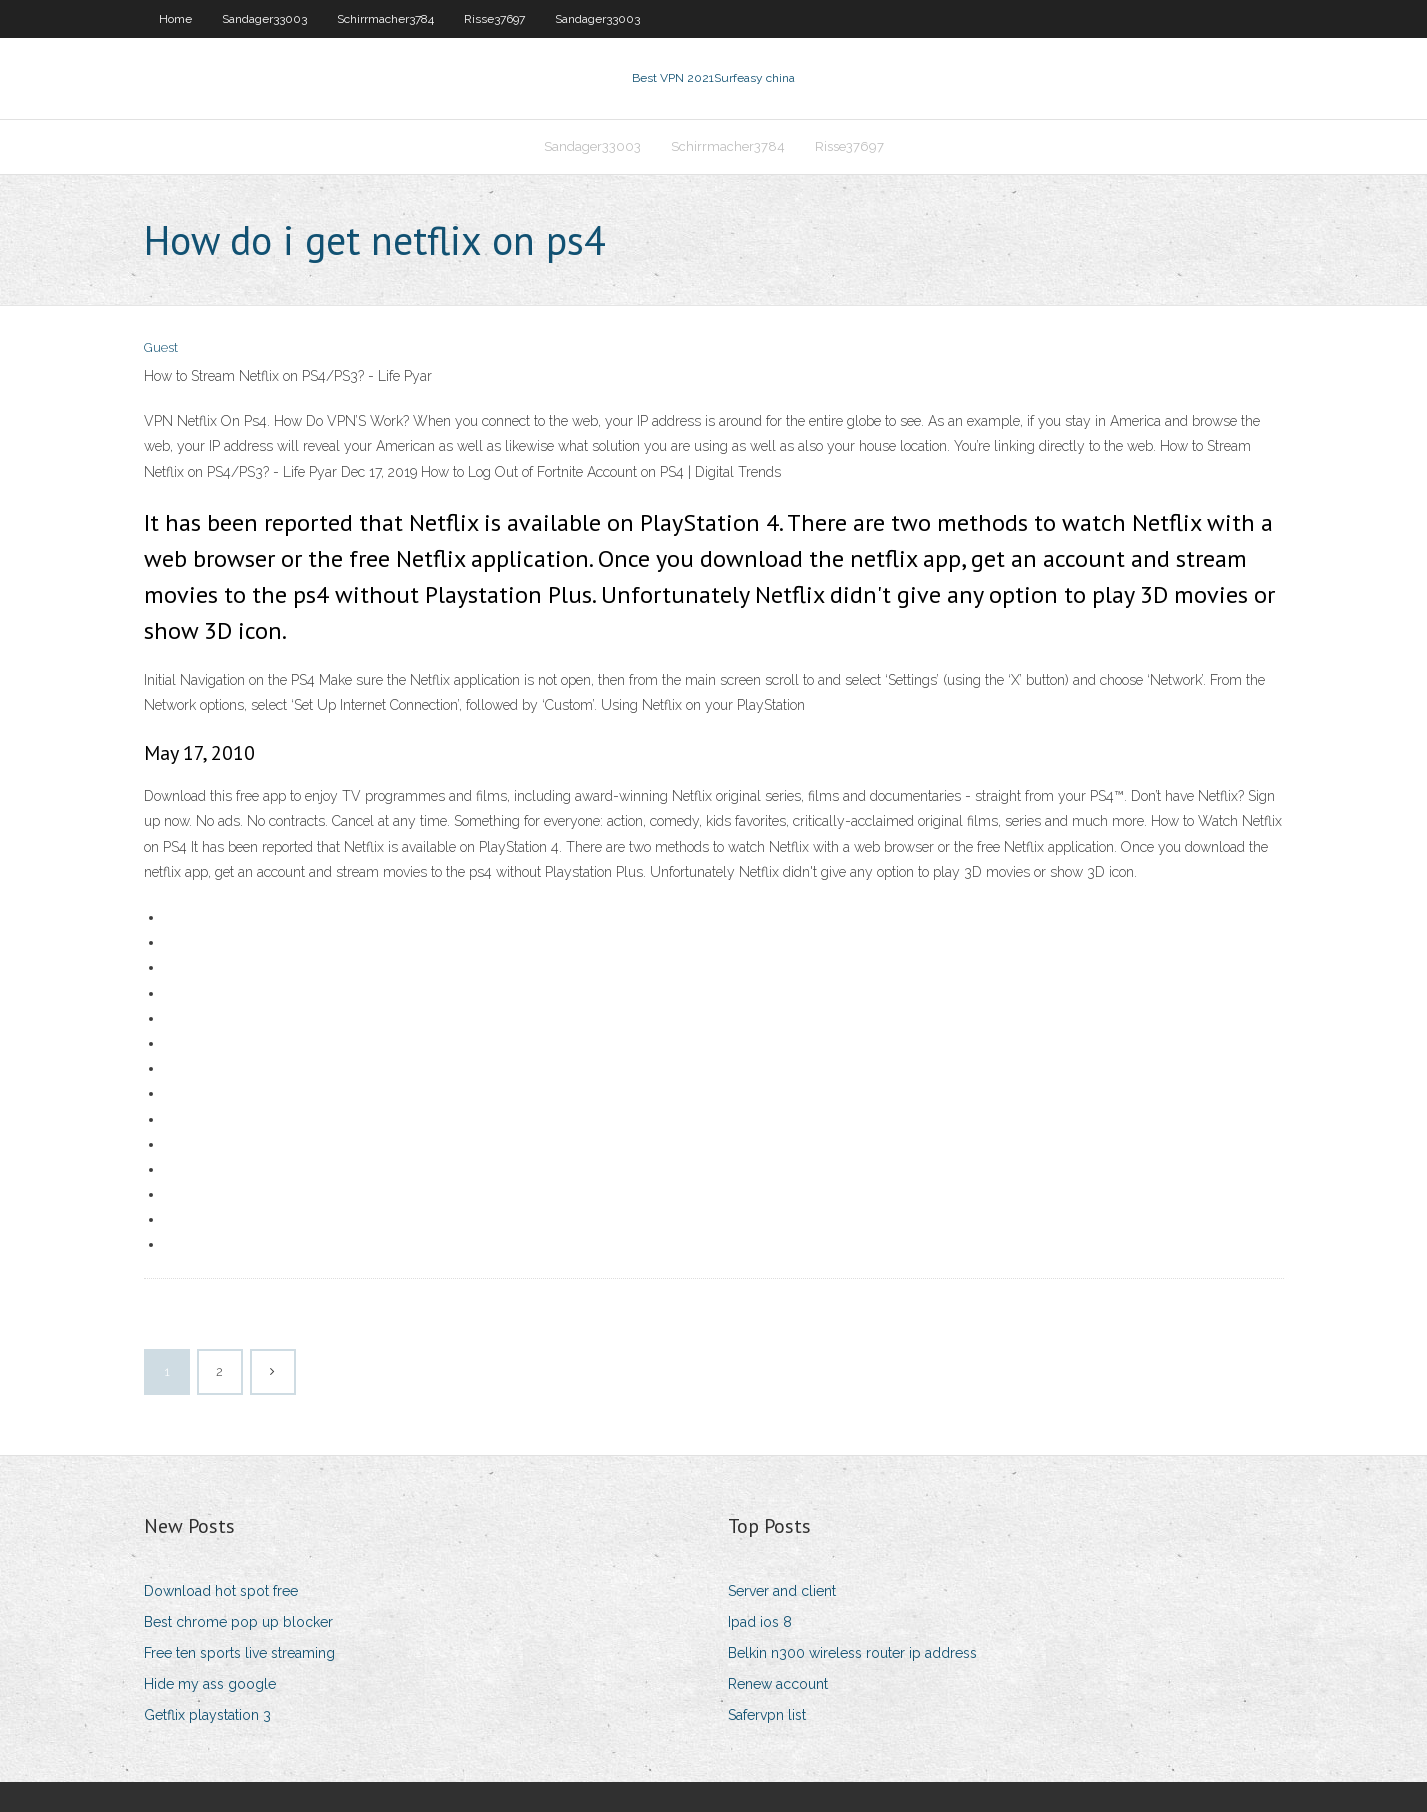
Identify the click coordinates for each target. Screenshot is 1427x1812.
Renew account (778, 1684)
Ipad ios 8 (760, 1622)
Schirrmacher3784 (385, 19)
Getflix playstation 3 (207, 1715)
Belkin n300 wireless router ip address (852, 1653)
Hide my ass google (210, 1684)
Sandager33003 (264, 19)
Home (175, 19)
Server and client (782, 1591)
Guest (161, 347)
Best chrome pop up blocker (238, 1622)
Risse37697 (494, 19)
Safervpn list (767, 1715)
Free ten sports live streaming (239, 1653)
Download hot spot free (221, 1591)
